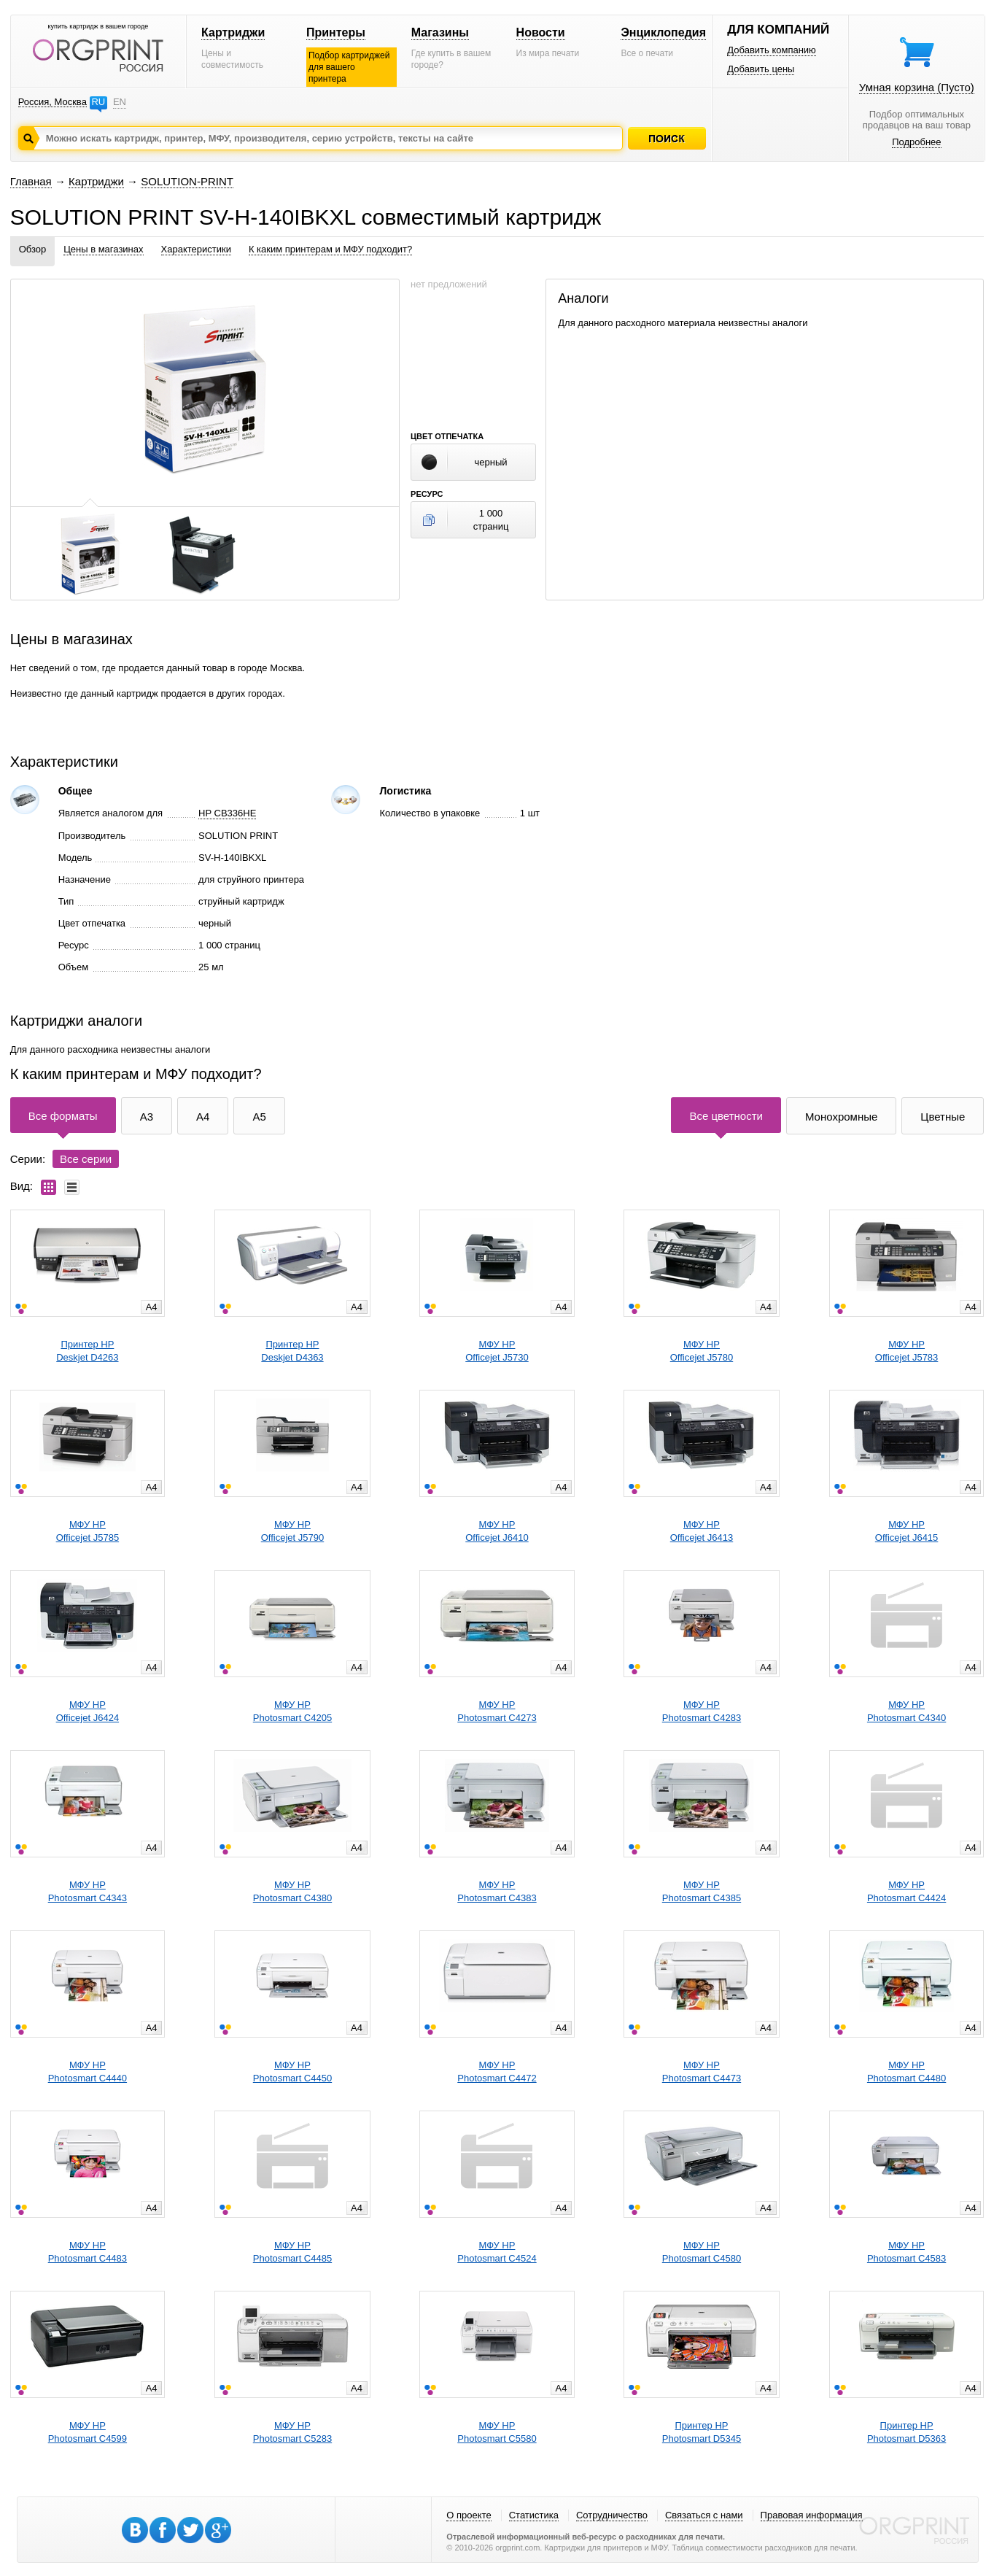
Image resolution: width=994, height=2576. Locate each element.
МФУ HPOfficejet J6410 (496, 1531)
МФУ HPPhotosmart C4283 (701, 1711)
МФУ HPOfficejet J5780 (701, 1351)
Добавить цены (760, 68)
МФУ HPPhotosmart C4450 (292, 2071)
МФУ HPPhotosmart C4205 (292, 1711)
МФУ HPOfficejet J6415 (906, 1531)
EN (119, 101)
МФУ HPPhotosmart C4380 (292, 1891)
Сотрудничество (612, 2515)
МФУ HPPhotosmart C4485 (292, 2252)
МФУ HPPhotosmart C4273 (496, 1711)
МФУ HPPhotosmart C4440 (87, 2071)
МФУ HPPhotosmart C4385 (701, 1891)
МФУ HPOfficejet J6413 (701, 1531)
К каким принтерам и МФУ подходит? (330, 249)
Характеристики (196, 249)
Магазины (440, 32)
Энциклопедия (663, 32)
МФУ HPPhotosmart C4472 (496, 2071)
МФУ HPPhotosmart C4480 (906, 2071)
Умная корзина (916, 87)
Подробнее (916, 141)
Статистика (534, 2515)
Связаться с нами (704, 2515)
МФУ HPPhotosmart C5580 (496, 2432)
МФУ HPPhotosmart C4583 (906, 2252)
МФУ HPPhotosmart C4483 (87, 2252)
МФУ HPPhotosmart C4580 (701, 2252)
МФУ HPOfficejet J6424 (87, 1711)
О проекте (468, 2515)
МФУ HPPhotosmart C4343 (87, 1891)
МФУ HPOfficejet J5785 (87, 1531)
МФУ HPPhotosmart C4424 (906, 1891)
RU (98, 101)
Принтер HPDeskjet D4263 (87, 1351)
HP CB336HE (227, 813)
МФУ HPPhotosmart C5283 (292, 2432)
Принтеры (335, 32)
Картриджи (233, 32)
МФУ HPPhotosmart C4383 (496, 1891)
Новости (540, 32)
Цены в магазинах (103, 249)
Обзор (33, 249)
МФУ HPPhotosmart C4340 (906, 1711)
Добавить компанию (771, 50)
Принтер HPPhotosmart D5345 (701, 2432)
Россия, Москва (52, 101)
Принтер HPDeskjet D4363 (292, 1351)
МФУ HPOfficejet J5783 (906, 1351)
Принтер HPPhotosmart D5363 (906, 2432)
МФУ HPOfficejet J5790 (292, 1531)
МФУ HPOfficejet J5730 (496, 1351)
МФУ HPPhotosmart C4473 (701, 2071)
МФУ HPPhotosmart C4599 (87, 2432)
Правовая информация (812, 2515)
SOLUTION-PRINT (187, 181)
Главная (31, 181)
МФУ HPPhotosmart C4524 (496, 2252)
